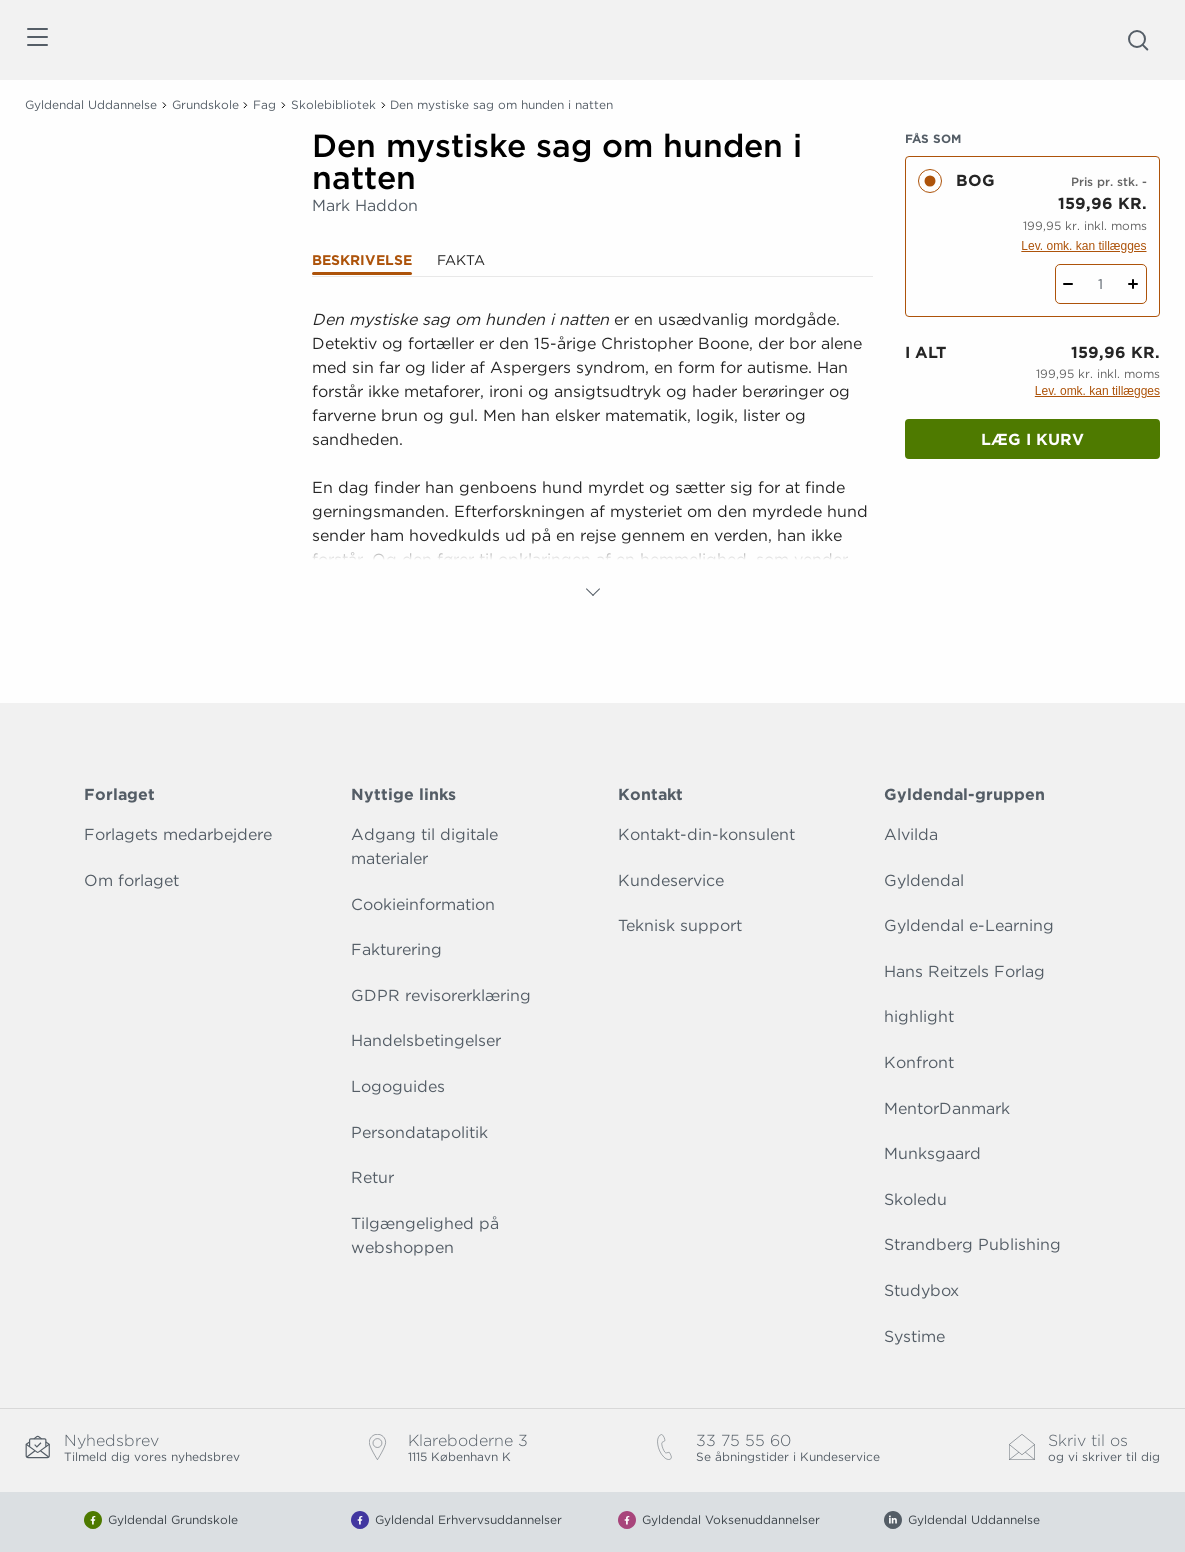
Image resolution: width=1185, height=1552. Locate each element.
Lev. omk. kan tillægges (1083, 246)
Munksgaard (932, 1153)
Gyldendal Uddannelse (91, 104)
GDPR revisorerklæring (441, 995)
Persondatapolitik (419, 1132)
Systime (914, 1336)
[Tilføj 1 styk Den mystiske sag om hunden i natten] (1133, 284)
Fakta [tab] (461, 260)
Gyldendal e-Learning (969, 925)
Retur (372, 1177)
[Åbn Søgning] (1138, 40)
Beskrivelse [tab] (362, 260)
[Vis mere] (593, 592)
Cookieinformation (423, 904)
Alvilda (911, 834)
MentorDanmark (947, 1108)
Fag (264, 104)
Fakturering (396, 949)
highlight (919, 1016)
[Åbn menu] (36, 40)
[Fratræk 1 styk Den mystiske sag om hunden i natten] (1068, 284)
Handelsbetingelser (426, 1040)
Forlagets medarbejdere (178, 834)
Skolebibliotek (333, 104)
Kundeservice (671, 880)
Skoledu (915, 1199)
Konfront (919, 1062)
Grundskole (205, 104)
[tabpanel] (592, 456)
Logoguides (398, 1086)
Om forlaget (131, 880)
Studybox (921, 1290)
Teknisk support (680, 925)
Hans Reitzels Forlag (964, 971)
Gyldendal (924, 880)
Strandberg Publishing (972, 1244)
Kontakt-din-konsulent (706, 834)
